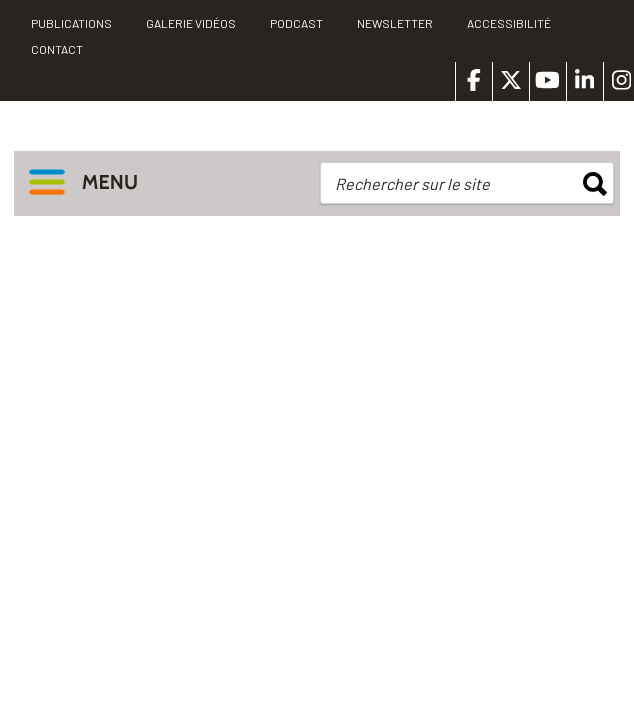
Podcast (296, 23)
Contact (57, 49)
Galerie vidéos (191, 23)
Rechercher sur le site (412, 183)
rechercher (595, 184)
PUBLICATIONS (71, 23)
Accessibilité (509, 23)
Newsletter (395, 23)
